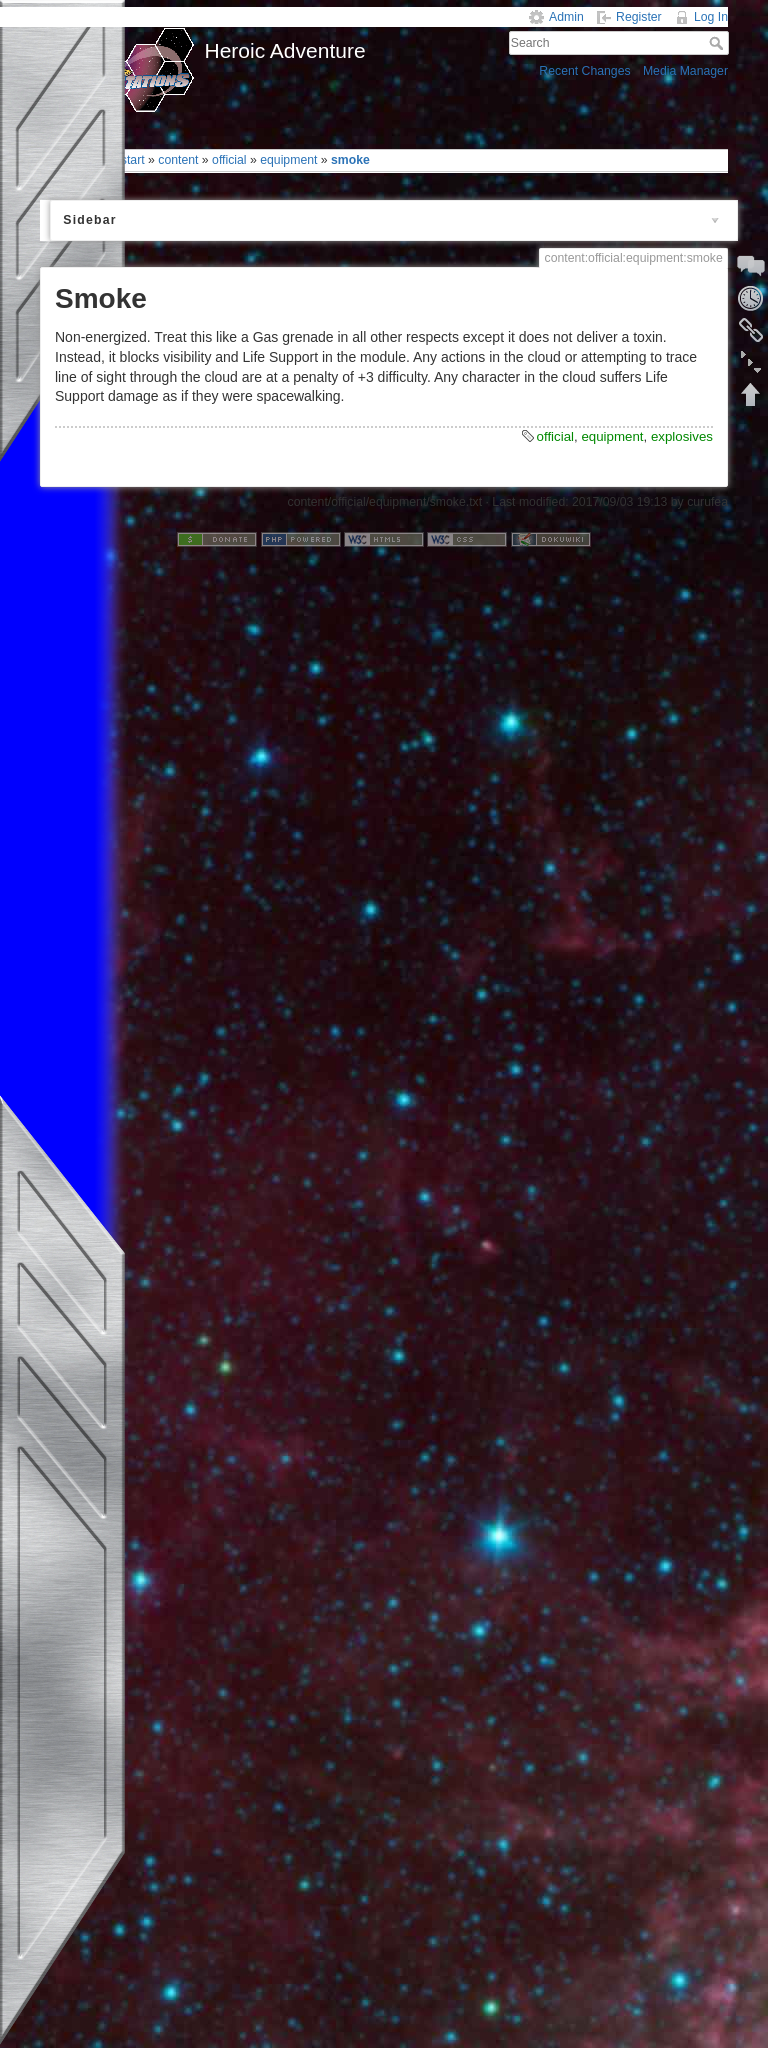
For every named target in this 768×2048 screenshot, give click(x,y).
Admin (566, 17)
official (229, 160)
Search (718, 43)
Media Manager (685, 71)
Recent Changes (584, 71)
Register (639, 17)
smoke (350, 160)
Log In (711, 17)
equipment (288, 160)
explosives (682, 436)
